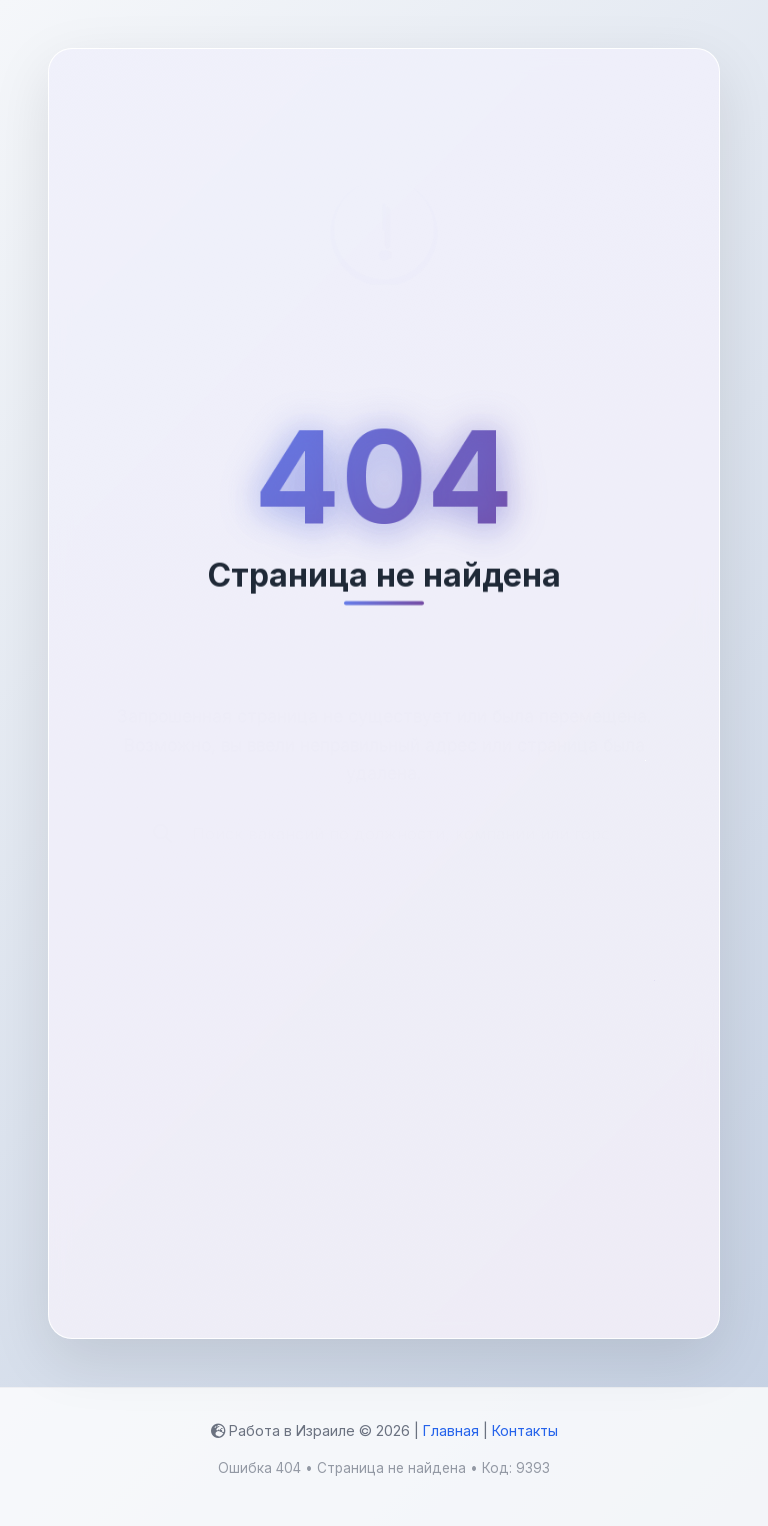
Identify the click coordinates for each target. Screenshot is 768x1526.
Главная (451, 1430)
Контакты (525, 1430)
